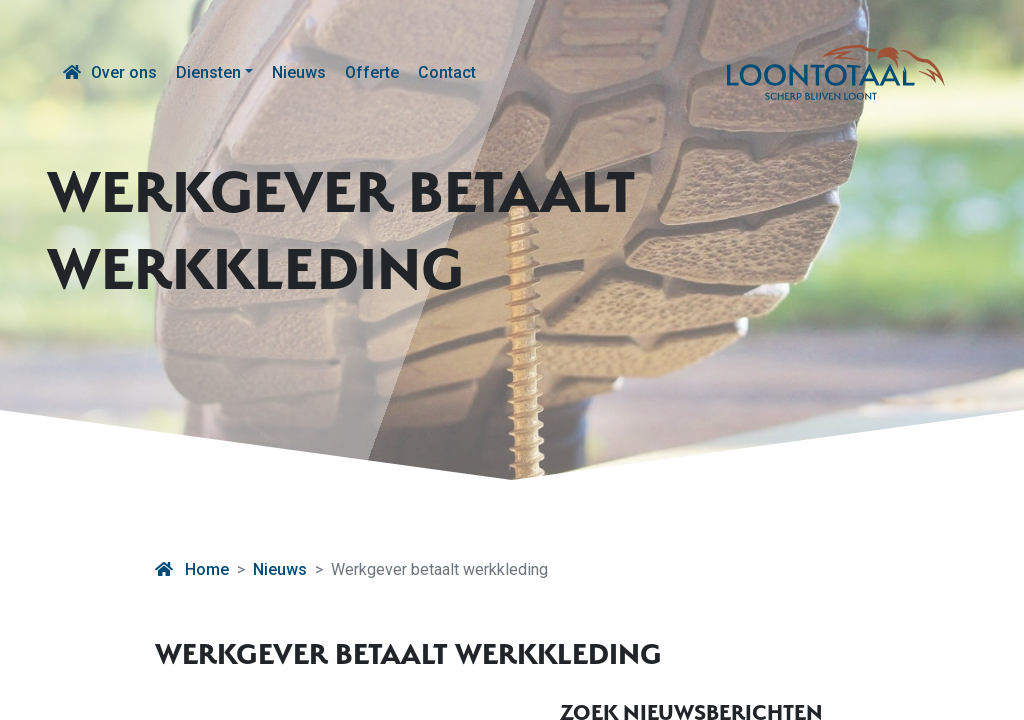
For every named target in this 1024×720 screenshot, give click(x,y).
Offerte (372, 72)
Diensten (208, 72)
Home (192, 569)
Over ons (124, 72)
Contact (447, 72)
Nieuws (299, 72)
